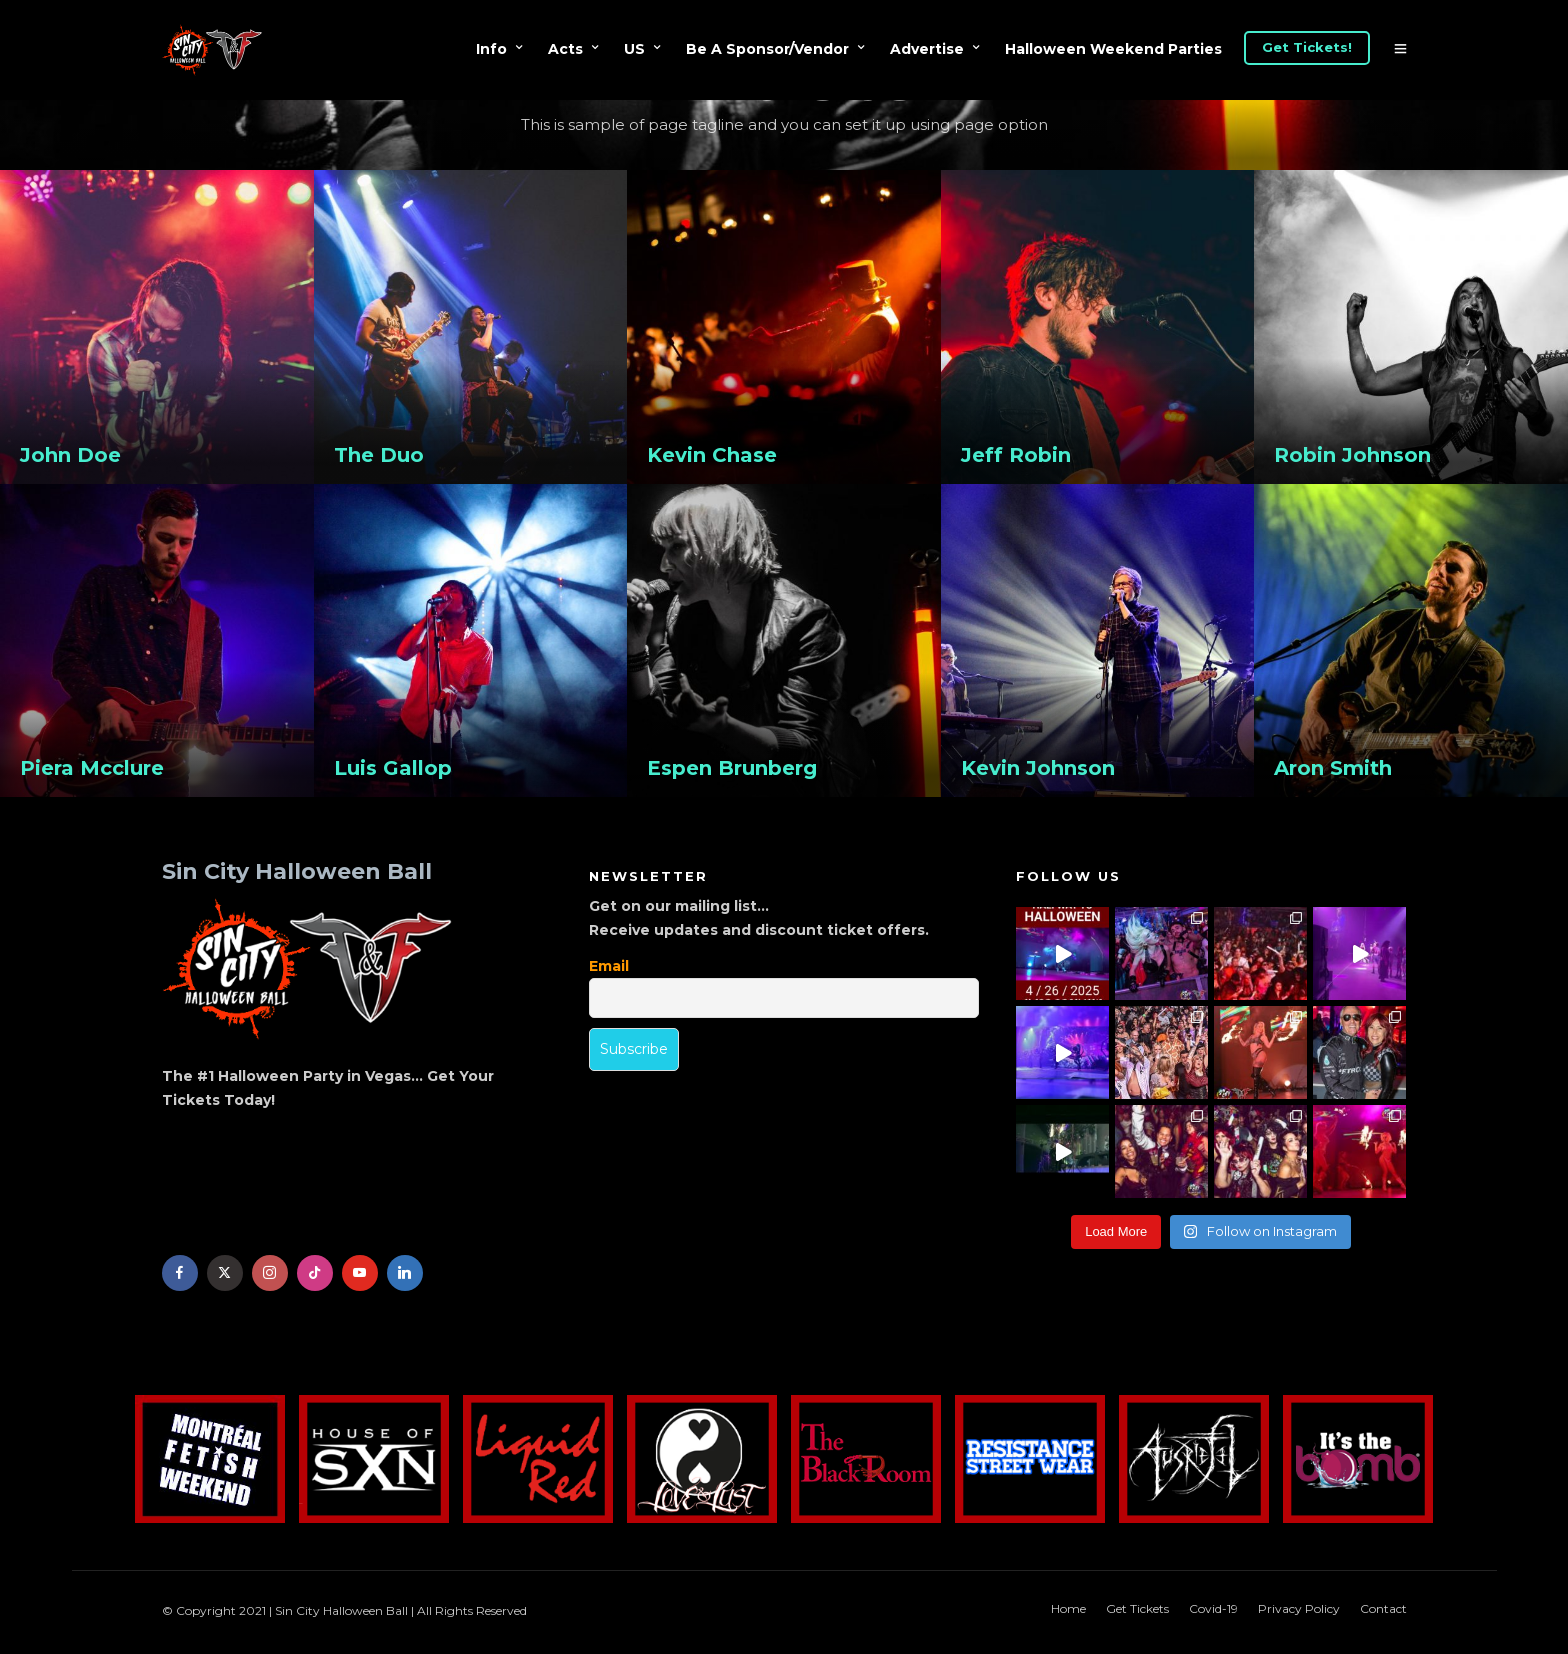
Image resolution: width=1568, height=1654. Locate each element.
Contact (1383, 1608)
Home (1068, 1608)
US (634, 49)
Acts (565, 49)
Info (491, 49)
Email (609, 966)
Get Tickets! (1307, 47)
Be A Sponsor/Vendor (767, 49)
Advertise (927, 49)
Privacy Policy (1299, 1608)
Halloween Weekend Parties (1113, 49)
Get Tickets (1137, 1608)
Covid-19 (1213, 1608)
